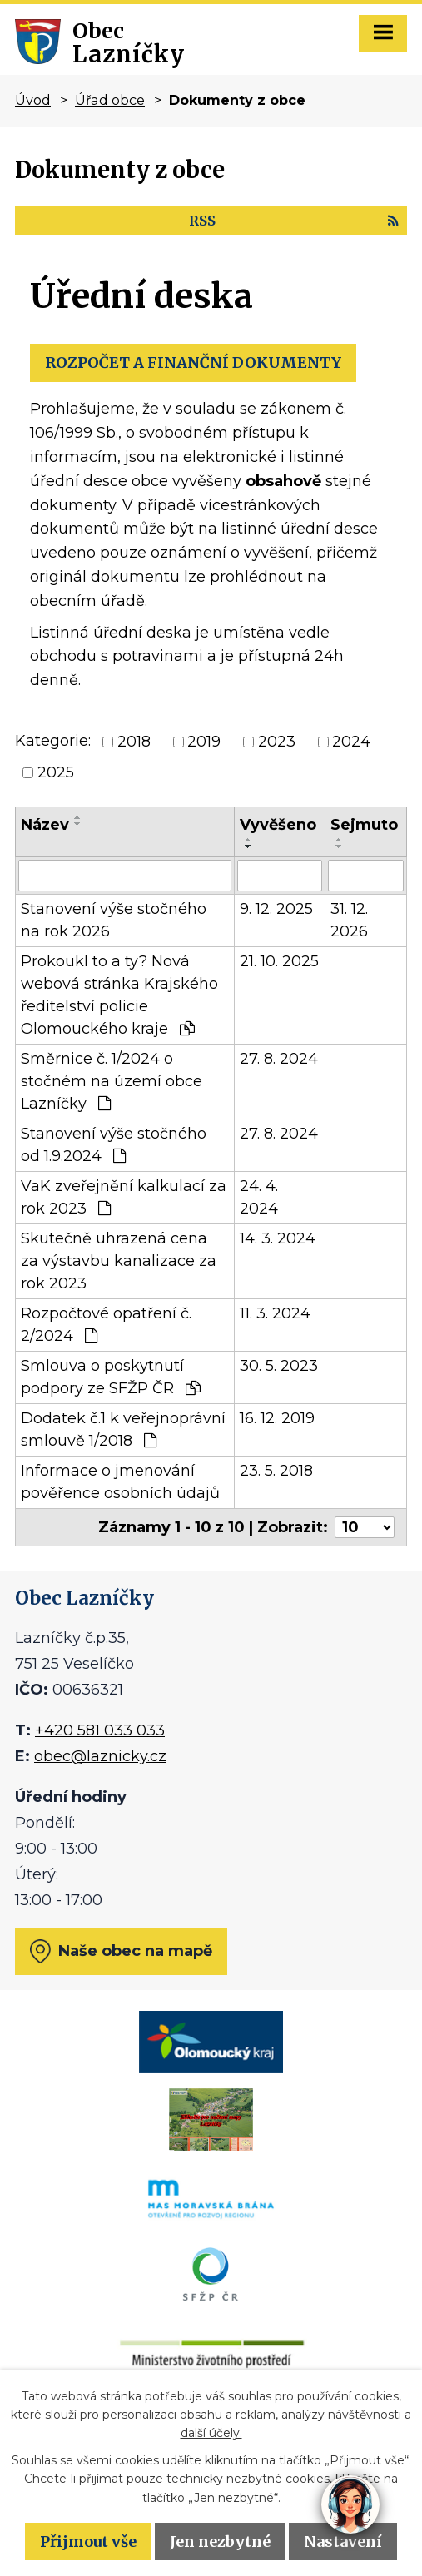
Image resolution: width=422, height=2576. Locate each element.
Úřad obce (110, 100)
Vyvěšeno (278, 825)
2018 (134, 741)
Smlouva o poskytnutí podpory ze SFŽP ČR (111, 1377)
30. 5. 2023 (279, 1366)
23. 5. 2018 (276, 1471)
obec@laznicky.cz (100, 1756)
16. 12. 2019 (277, 1418)
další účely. (211, 2432)
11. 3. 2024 (275, 1313)
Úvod (33, 100)
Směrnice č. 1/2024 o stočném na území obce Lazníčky (111, 1081)
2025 (55, 772)
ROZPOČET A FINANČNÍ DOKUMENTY (193, 362)
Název (45, 825)
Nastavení (343, 2541)
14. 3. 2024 (277, 1238)
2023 (276, 741)
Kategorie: (53, 741)
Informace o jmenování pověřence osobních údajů (120, 1482)
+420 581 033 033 (100, 1730)
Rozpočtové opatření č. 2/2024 (106, 1324)
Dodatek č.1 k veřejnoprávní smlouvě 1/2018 (123, 1429)
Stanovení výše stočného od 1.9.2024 (113, 1144)
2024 (351, 741)
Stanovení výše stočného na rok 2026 (113, 920)
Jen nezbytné (220, 2541)
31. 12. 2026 (349, 920)
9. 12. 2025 (276, 909)
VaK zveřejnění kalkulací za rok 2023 (123, 1197)
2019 (204, 741)
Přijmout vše (88, 2541)
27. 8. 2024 (279, 1059)
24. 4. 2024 (259, 1197)
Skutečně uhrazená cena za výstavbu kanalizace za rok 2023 (118, 1261)
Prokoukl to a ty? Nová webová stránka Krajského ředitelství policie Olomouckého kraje (119, 995)
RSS (294, 220)
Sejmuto (364, 825)
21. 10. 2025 (279, 961)
